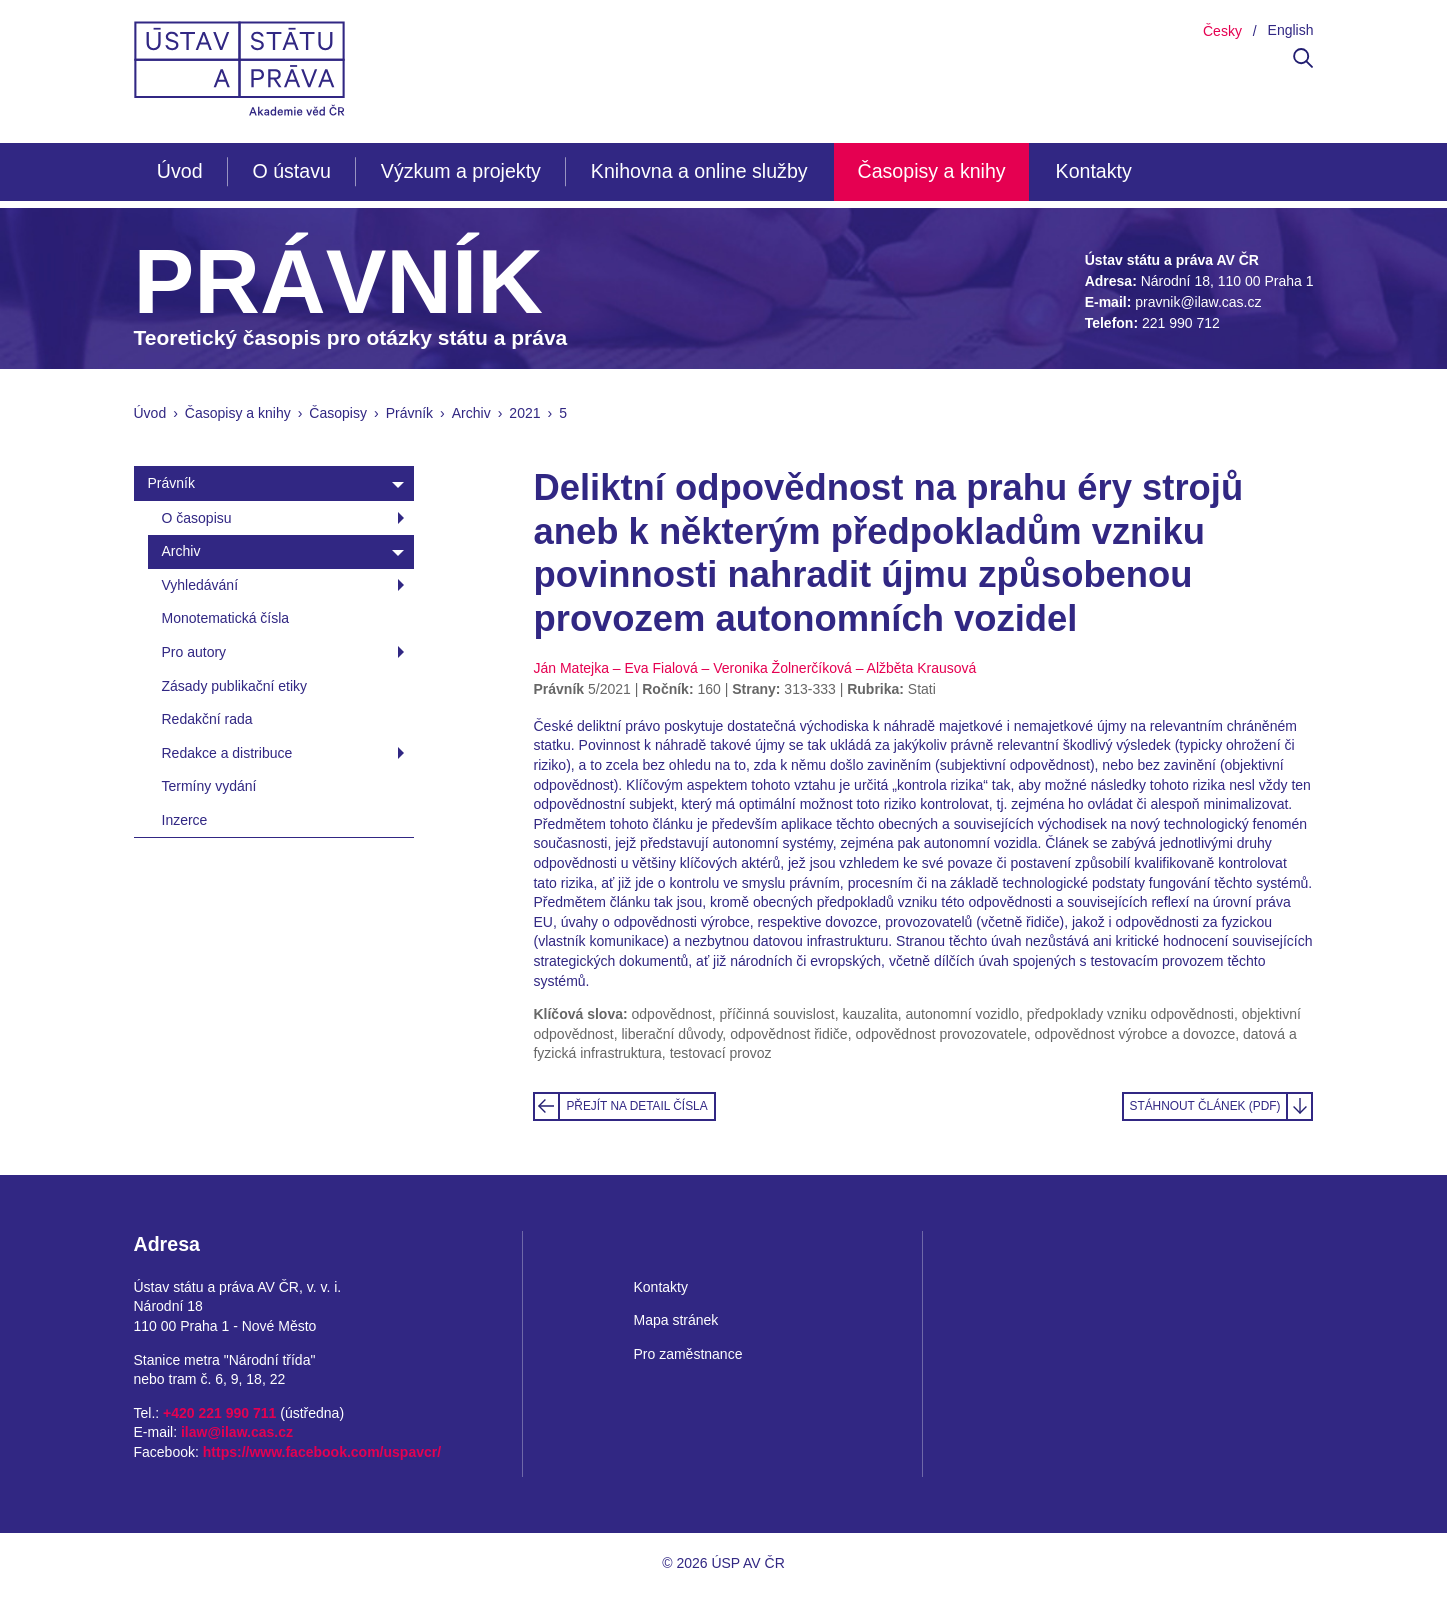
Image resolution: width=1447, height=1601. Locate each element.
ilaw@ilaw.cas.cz (237, 1432)
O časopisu (197, 518)
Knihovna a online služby (699, 171)
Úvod (180, 171)
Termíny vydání (209, 786)
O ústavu (291, 171)
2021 (524, 413)
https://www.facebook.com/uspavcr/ (322, 1452)
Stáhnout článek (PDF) (1204, 1106)
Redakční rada (207, 719)
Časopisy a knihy (932, 171)
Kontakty (1094, 171)
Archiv (471, 413)
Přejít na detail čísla (636, 1106)
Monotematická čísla (226, 618)
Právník (409, 413)
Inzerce (185, 820)
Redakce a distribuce (227, 753)
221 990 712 (1181, 323)
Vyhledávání (200, 585)
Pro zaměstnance (687, 1354)
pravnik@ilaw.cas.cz (1198, 302)
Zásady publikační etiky (235, 686)
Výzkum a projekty (461, 171)
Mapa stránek (675, 1320)
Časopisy (338, 413)
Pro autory (194, 652)
